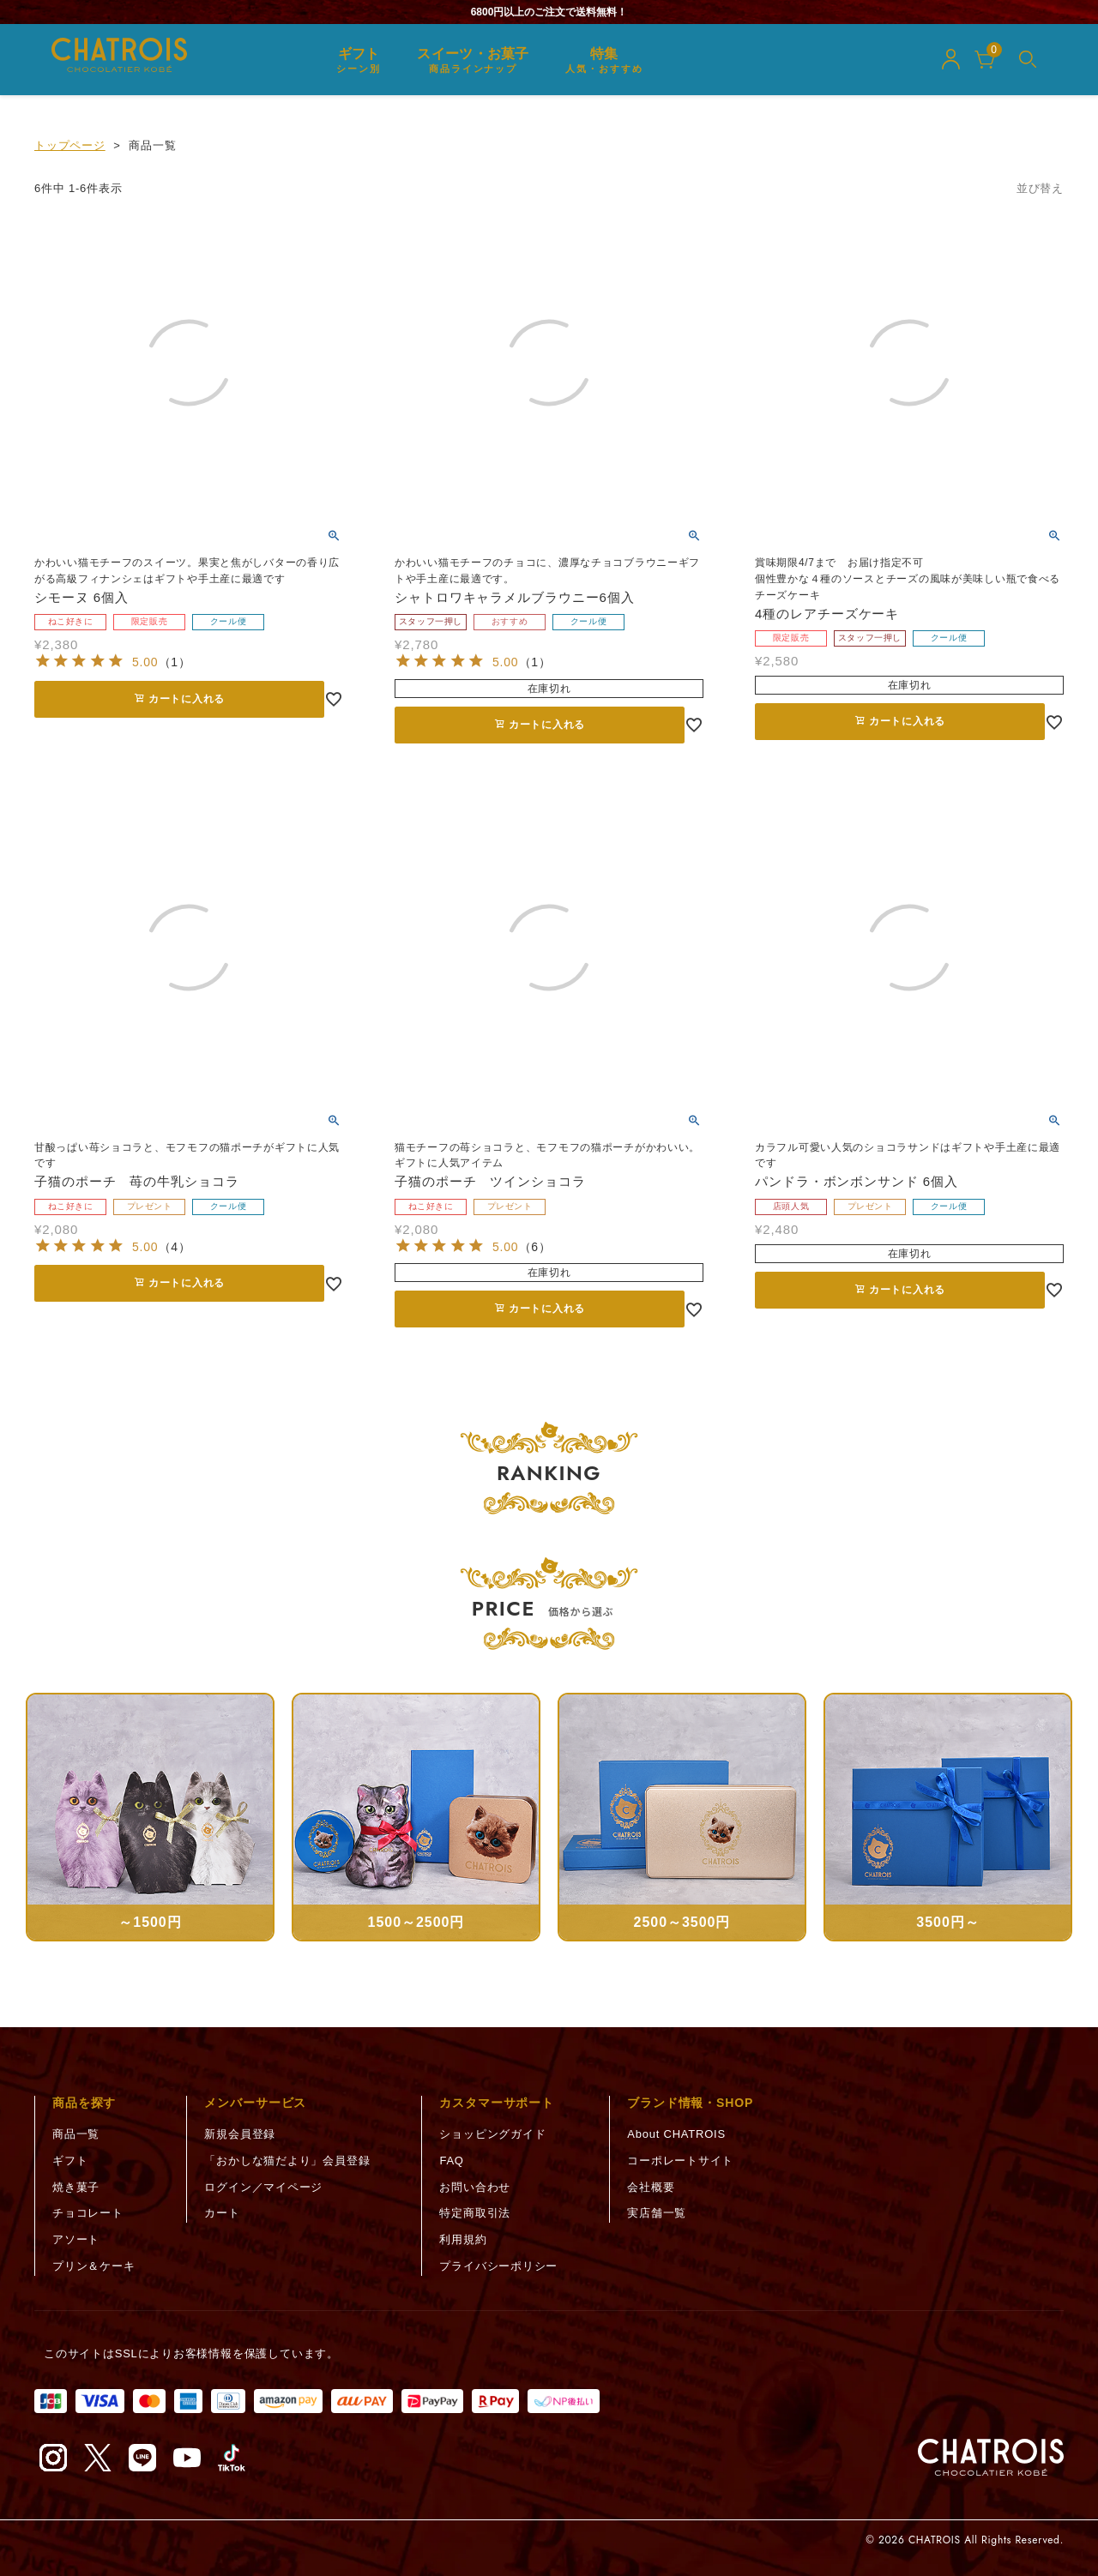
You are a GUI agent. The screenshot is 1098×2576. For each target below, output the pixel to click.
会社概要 (650, 2187)
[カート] (984, 59)
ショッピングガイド (492, 2134)
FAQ (451, 2160)
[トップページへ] (991, 2458)
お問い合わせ (474, 2187)
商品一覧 (76, 2134)
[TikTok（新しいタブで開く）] (231, 2458)
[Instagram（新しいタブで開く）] (53, 2458)
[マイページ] (951, 59)
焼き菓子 (76, 2187)
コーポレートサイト (680, 2160)
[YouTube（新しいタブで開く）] (187, 2458)
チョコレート (88, 2212)
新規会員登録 (239, 2134)
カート (221, 2212)
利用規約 (462, 2239)
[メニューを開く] (1028, 59)
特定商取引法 (474, 2212)
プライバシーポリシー (498, 2266)
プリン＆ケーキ (93, 2266)
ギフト (69, 2160)
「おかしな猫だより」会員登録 (287, 2160)
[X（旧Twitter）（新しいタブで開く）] (98, 2458)
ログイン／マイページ (263, 2187)
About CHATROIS (676, 2134)
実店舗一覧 (656, 2212)
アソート (76, 2239)
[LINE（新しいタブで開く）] (142, 2458)
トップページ (70, 145)
